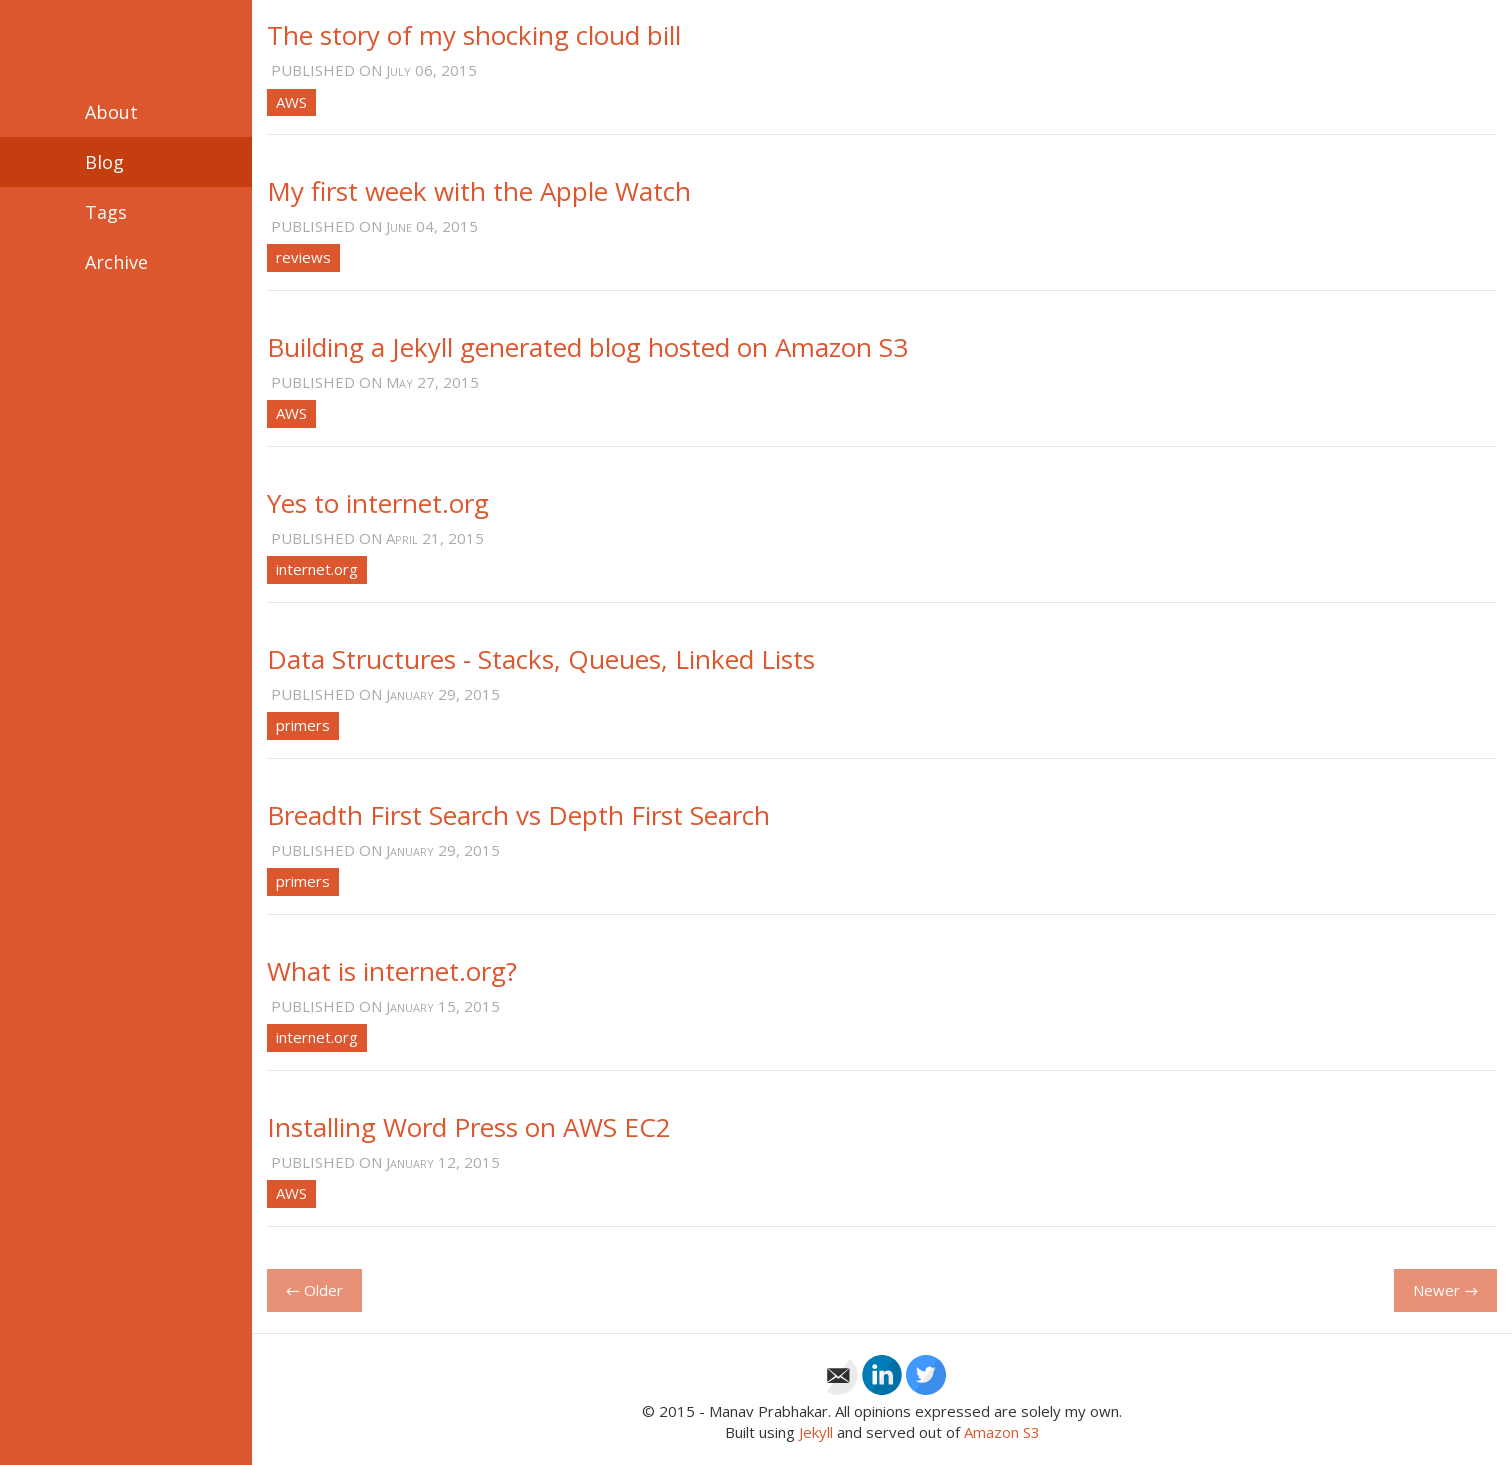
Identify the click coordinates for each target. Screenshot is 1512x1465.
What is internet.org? (392, 971)
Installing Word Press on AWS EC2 (469, 1127)
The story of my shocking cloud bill (474, 35)
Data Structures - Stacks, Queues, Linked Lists (541, 659)
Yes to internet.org (378, 503)
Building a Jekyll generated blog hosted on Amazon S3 (587, 347)
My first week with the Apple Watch (479, 191)
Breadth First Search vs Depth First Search (518, 815)
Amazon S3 (1002, 1432)
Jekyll (816, 1432)
